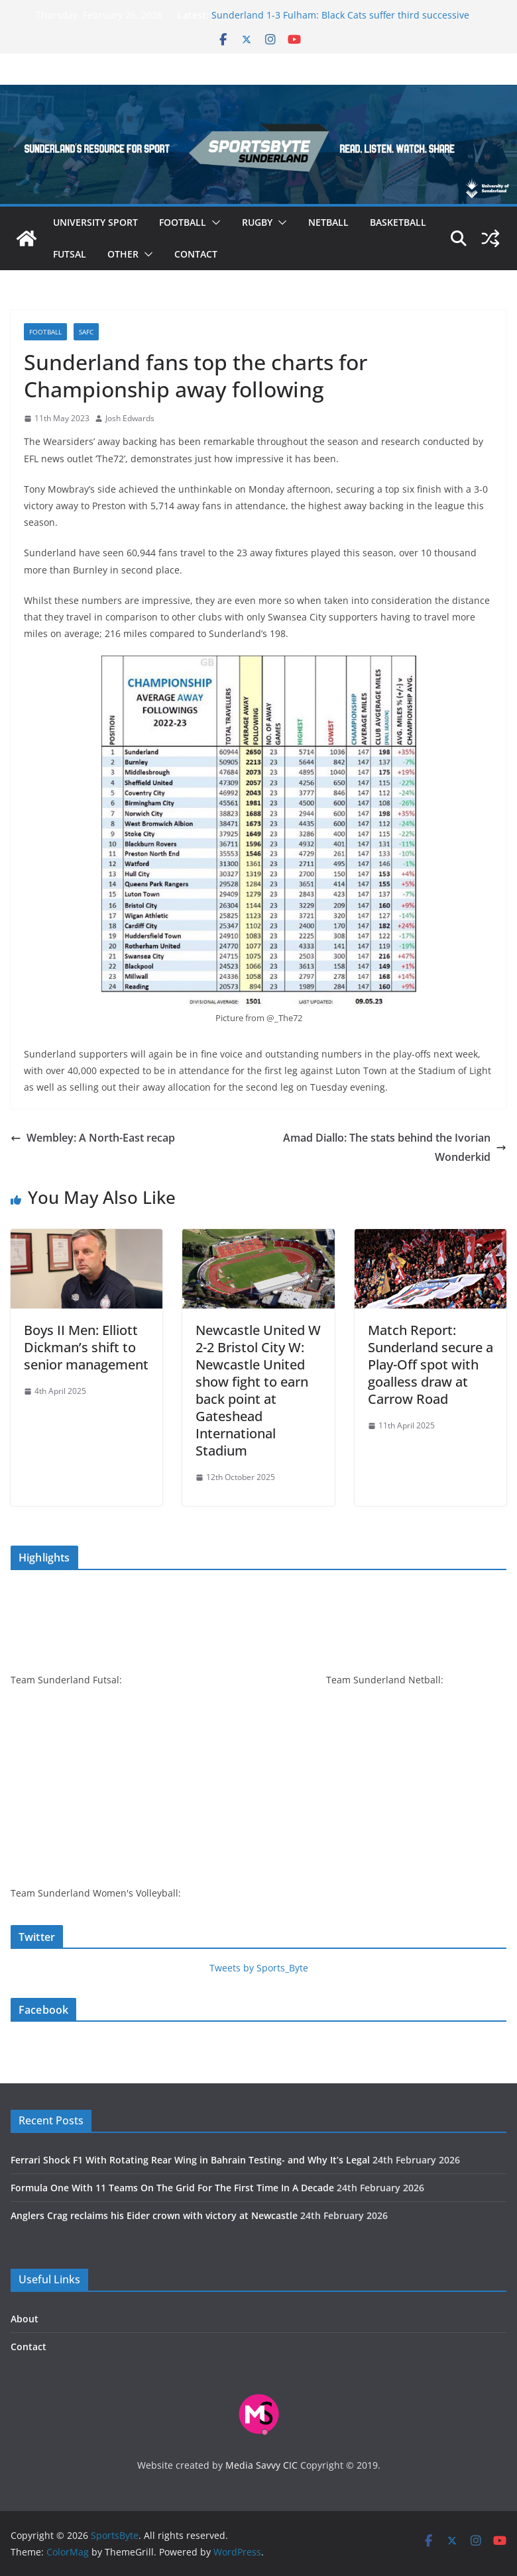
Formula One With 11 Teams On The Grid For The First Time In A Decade (172, 2187)
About (24, 2318)
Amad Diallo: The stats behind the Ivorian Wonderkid (394, 1147)
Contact (195, 254)
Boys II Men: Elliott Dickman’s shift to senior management (86, 1347)
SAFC (86, 331)
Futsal (69, 254)
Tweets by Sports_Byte (258, 1967)
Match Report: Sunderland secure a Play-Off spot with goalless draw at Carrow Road (430, 1364)
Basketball (398, 222)
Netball (328, 222)
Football (182, 222)
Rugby (257, 222)
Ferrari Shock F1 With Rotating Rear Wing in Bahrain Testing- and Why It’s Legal (190, 2160)
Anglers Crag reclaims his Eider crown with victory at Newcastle (154, 2215)
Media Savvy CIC (261, 2465)
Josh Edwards (129, 418)
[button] (213, 222)
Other (123, 254)
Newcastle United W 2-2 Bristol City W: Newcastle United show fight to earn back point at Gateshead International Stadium (258, 1390)
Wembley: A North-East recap (93, 1137)
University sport (95, 222)
